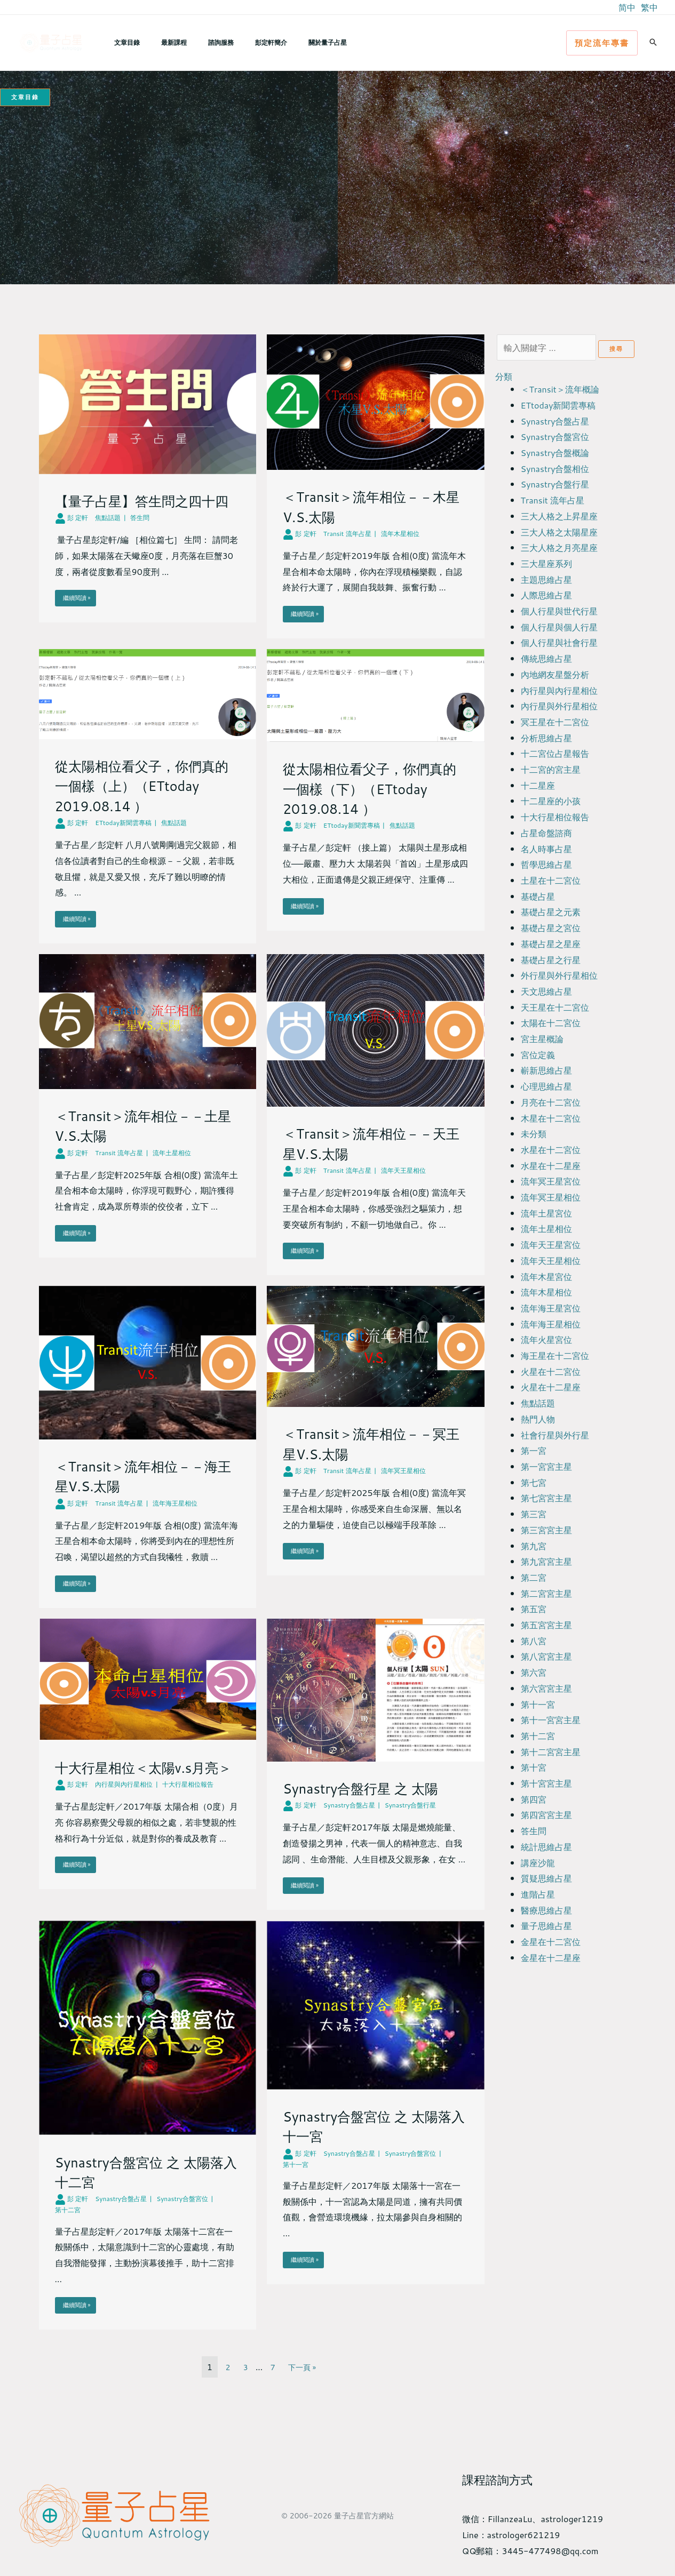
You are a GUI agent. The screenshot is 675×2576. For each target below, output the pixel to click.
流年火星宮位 (546, 1339)
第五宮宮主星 (546, 1625)
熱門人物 (538, 1419)
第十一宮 (538, 1704)
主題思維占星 (546, 579)
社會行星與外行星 (555, 1435)
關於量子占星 (289, 42)
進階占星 (538, 1894)
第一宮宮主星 (546, 1466)
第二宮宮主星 (546, 1593)
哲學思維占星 (546, 864)
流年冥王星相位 (551, 1197)
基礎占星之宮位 (551, 928)
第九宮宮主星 (546, 1561)
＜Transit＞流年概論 (560, 389)
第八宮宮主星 (546, 1656)
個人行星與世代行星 (559, 611)
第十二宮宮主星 (551, 1752)
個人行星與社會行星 (559, 642)
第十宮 (533, 1767)
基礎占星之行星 (551, 960)
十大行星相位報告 (555, 817)
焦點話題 (538, 1403)
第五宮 (533, 1609)
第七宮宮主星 (546, 1498)
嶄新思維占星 (546, 1070)
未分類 (533, 1133)
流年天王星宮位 (551, 1244)
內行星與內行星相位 (559, 690)
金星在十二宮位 (551, 1941)
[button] (602, 42)
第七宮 (533, 1482)
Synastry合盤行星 (555, 484)
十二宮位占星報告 (555, 753)
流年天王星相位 (551, 1260)
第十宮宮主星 (546, 1783)
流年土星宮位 (546, 1213)
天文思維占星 (546, 991)
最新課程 (161, 42)
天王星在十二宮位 (555, 1007)
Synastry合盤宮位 (555, 436)
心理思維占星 (546, 1086)
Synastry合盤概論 (555, 452)
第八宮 (533, 1641)
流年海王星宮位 (551, 1308)
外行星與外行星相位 (559, 975)
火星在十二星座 (551, 1387)
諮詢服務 (199, 42)
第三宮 (533, 1514)
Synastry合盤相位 (555, 468)
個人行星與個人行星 (559, 627)
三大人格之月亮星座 (559, 547)
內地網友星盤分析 (555, 674)
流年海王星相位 (551, 1324)
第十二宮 (538, 1736)
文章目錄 (123, 42)
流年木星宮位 (546, 1276)
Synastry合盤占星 (555, 421)
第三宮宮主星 (546, 1530)
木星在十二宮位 (551, 1118)
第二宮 (533, 1577)
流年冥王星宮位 (551, 1181)
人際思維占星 (546, 595)
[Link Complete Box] (148, 488)
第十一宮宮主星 (551, 1720)
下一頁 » (303, 2371)
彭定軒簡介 (241, 42)
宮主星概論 (542, 1039)
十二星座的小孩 (551, 801)
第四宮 (533, 1799)
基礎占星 (538, 896)
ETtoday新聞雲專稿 (558, 405)
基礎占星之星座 (551, 944)
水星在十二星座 (551, 1165)
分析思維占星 (546, 738)
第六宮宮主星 (546, 1688)
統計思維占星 (546, 1847)
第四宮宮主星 (546, 1815)
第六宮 (533, 1672)
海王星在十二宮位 (555, 1355)
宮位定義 (538, 1055)
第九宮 (533, 1546)
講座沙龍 (538, 1863)
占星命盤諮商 (546, 833)
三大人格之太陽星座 (559, 532)
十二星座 (538, 785)
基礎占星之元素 (551, 912)
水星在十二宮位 (551, 1149)
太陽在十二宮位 (551, 1023)
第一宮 (533, 1450)
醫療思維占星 (546, 1910)
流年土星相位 (546, 1228)
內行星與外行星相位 (559, 706)
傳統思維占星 (546, 658)
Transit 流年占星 (553, 500)
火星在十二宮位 (551, 1371)
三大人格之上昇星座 (559, 516)
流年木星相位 (546, 1292)
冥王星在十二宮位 (555, 722)
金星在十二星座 (551, 1957)
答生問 (533, 1831)
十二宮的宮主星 (551, 769)
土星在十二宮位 (551, 880)
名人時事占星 (546, 849)
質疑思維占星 (546, 1878)
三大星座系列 (546, 563)
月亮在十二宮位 (551, 1102)
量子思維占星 (546, 1925)
